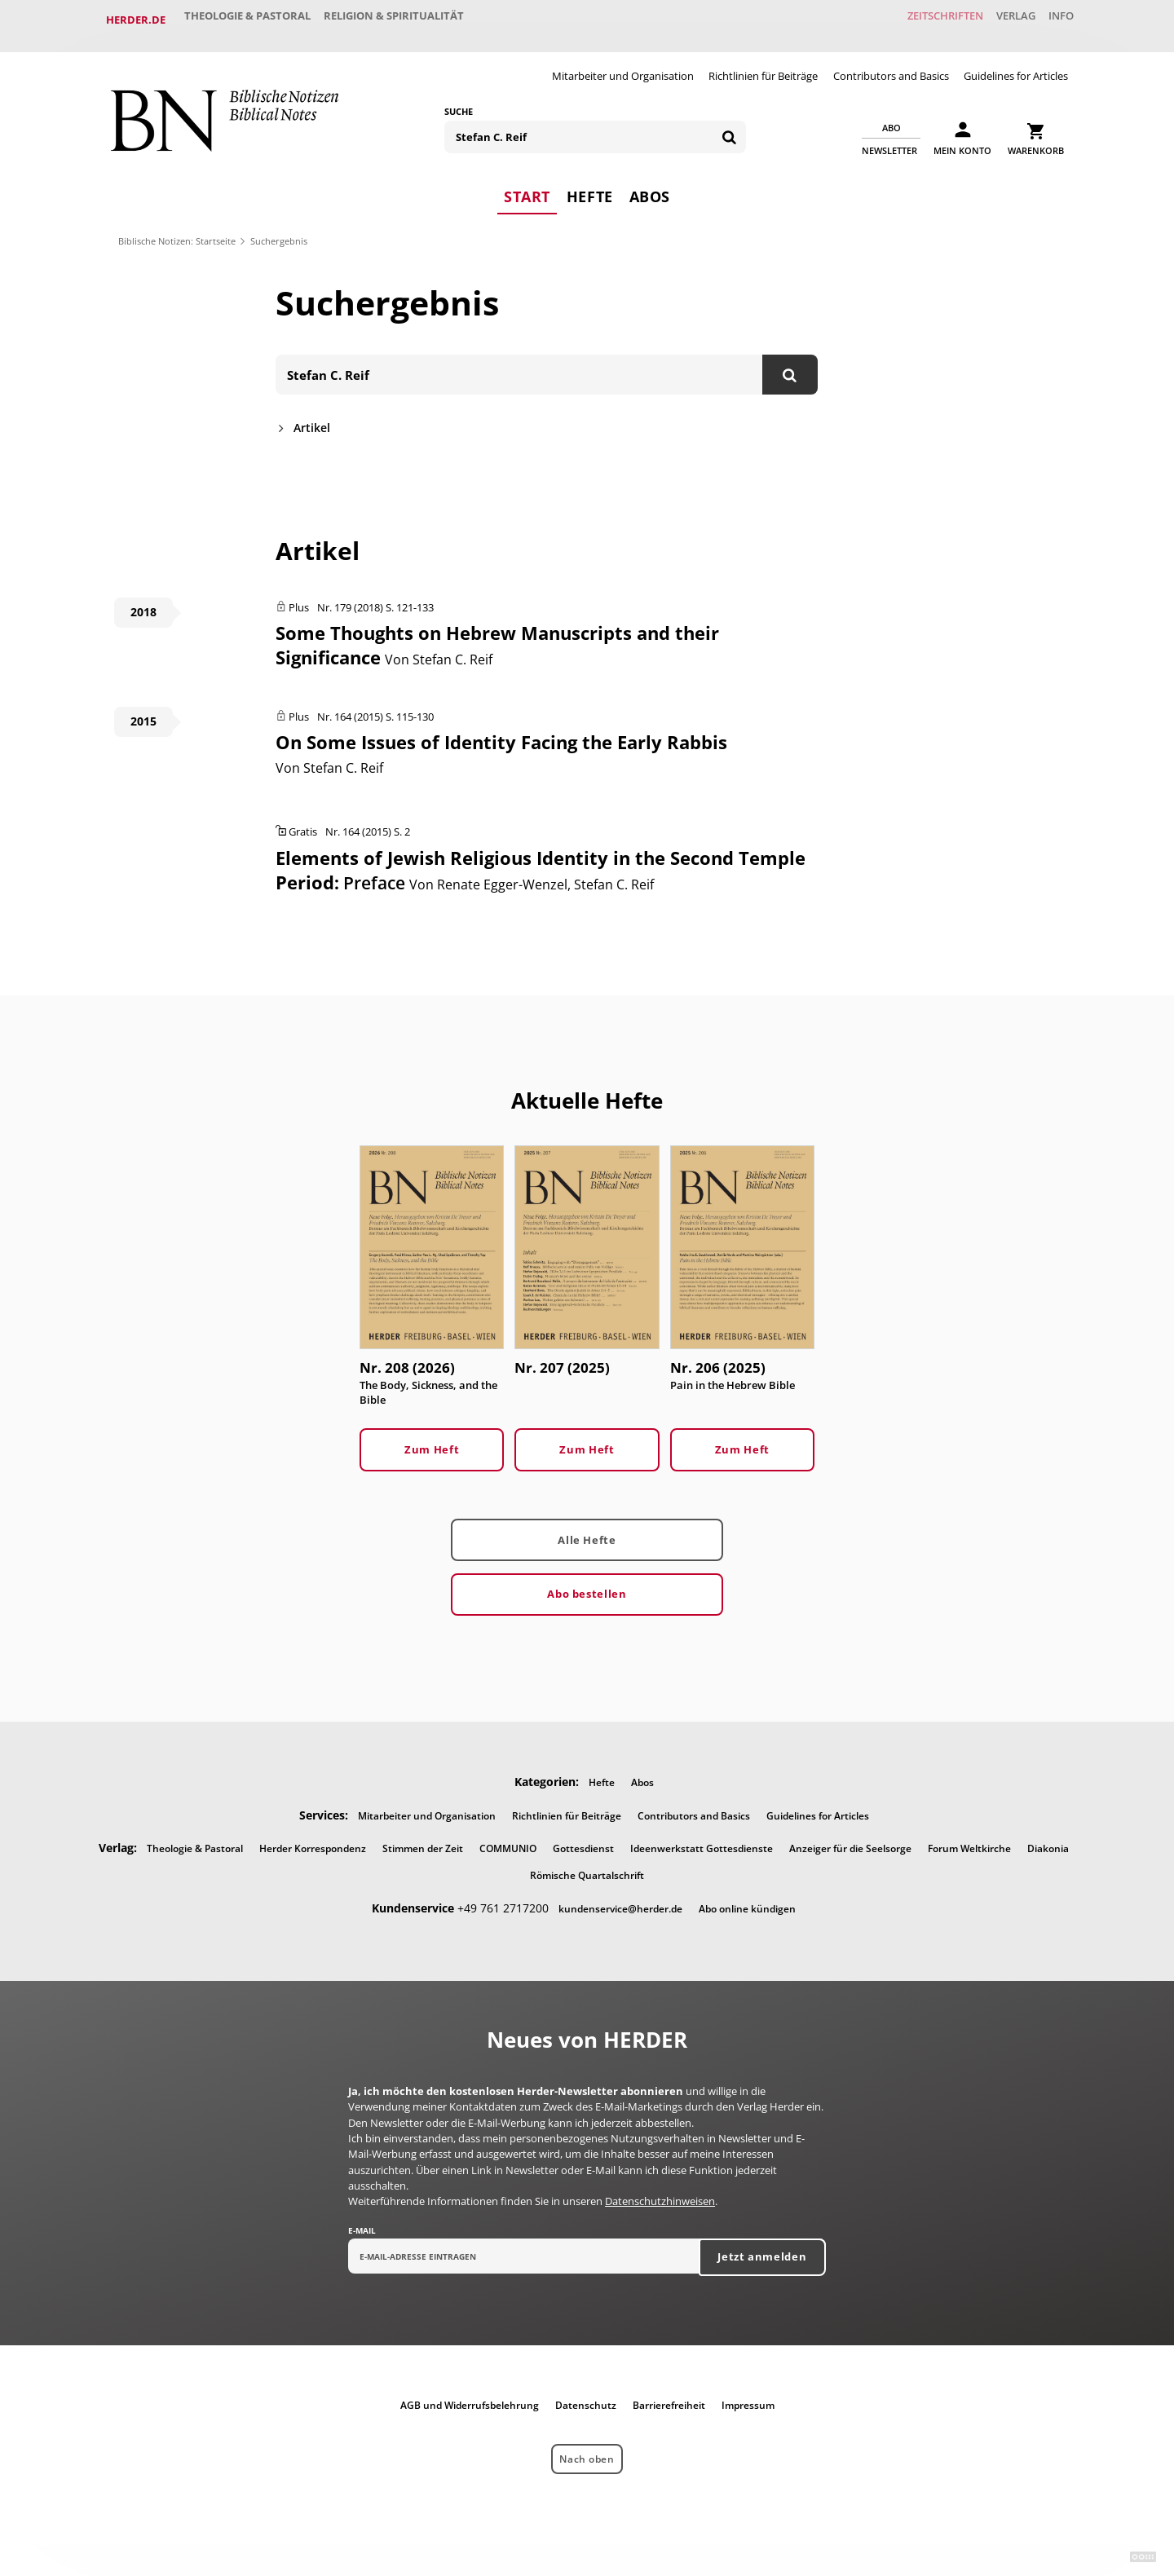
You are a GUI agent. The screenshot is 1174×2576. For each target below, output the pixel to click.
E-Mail (362, 2221)
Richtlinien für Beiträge (763, 63)
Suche (458, 99)
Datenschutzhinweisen (660, 2192)
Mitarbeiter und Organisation (623, 63)
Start (527, 183)
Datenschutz (585, 2396)
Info (1055, 19)
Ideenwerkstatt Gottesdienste (701, 1839)
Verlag (998, 19)
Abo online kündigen (747, 1899)
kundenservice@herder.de (620, 1899)
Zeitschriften (917, 19)
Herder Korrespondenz (312, 1839)
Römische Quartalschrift (587, 1865)
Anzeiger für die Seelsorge (850, 1839)
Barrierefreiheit (669, 2396)
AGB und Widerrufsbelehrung (469, 2396)
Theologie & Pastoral (253, 19)
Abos (649, 183)
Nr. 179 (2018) (350, 596)
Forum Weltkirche (969, 1839)
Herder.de (136, 19)
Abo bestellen (586, 1584)
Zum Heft (431, 1439)
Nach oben (586, 2450)
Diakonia (1048, 1839)
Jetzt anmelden (761, 2247)
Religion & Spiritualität (411, 19)
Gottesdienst (583, 1839)
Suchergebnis (278, 229)
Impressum (748, 2396)
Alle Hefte (587, 1529)
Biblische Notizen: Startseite (177, 229)
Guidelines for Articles (1016, 63)
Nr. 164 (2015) (350, 705)
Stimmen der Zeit (422, 1839)
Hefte (590, 183)
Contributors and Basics (891, 63)
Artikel (312, 416)
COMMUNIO (507, 1839)
